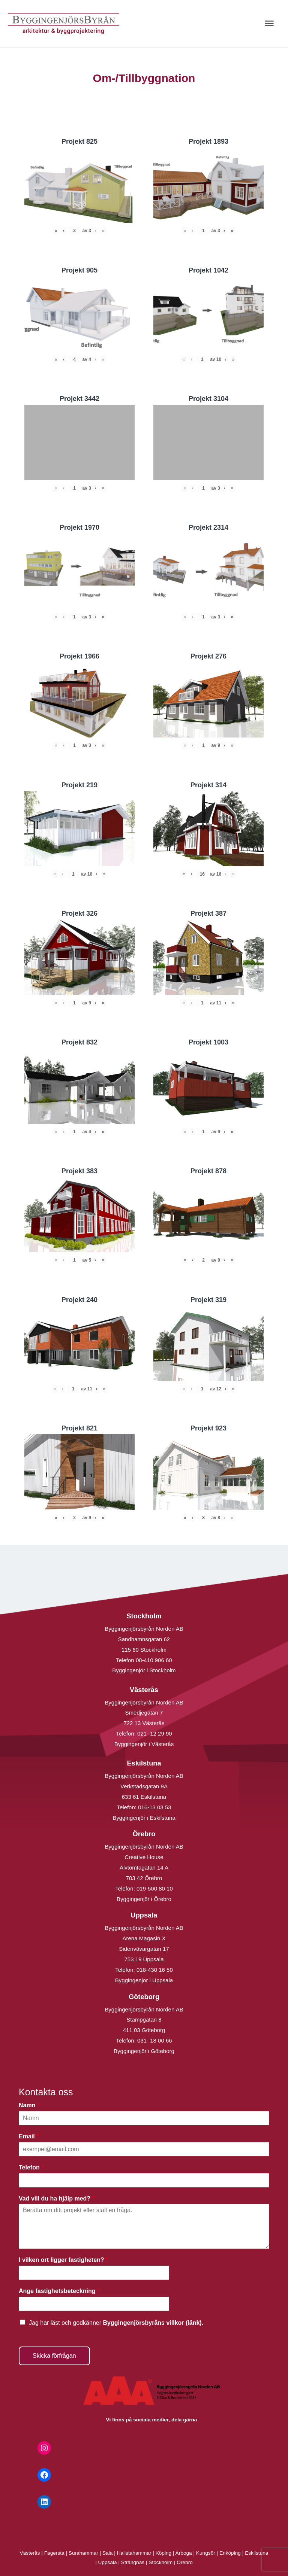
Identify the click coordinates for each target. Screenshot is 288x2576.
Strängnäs (132, 2562)
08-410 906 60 (154, 1660)
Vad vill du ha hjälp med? (56, 2198)
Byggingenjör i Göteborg (144, 2051)
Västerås (31, 2553)
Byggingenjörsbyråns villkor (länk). (153, 2323)
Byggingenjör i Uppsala (144, 1980)
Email (29, 2136)
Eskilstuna (256, 2553)
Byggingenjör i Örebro (144, 1899)
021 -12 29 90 (154, 1733)
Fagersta (54, 2553)
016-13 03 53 (153, 1807)
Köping (164, 2553)
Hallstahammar (134, 2553)
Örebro (185, 2562)
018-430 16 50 (154, 1970)
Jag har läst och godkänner (116, 2323)
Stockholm (160, 2562)
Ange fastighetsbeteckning (59, 2291)
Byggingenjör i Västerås (144, 1744)
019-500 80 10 (154, 1888)
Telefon (31, 2167)
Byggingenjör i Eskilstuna (144, 1818)
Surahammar (83, 2553)
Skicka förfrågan (54, 2356)
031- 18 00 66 (154, 2040)
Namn (29, 2105)
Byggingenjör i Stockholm (144, 1670)
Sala (107, 2553)
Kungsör (205, 2553)
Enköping (230, 2553)
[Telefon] (144, 2180)
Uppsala (107, 2562)
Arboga (184, 2553)
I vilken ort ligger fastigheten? (63, 2260)
